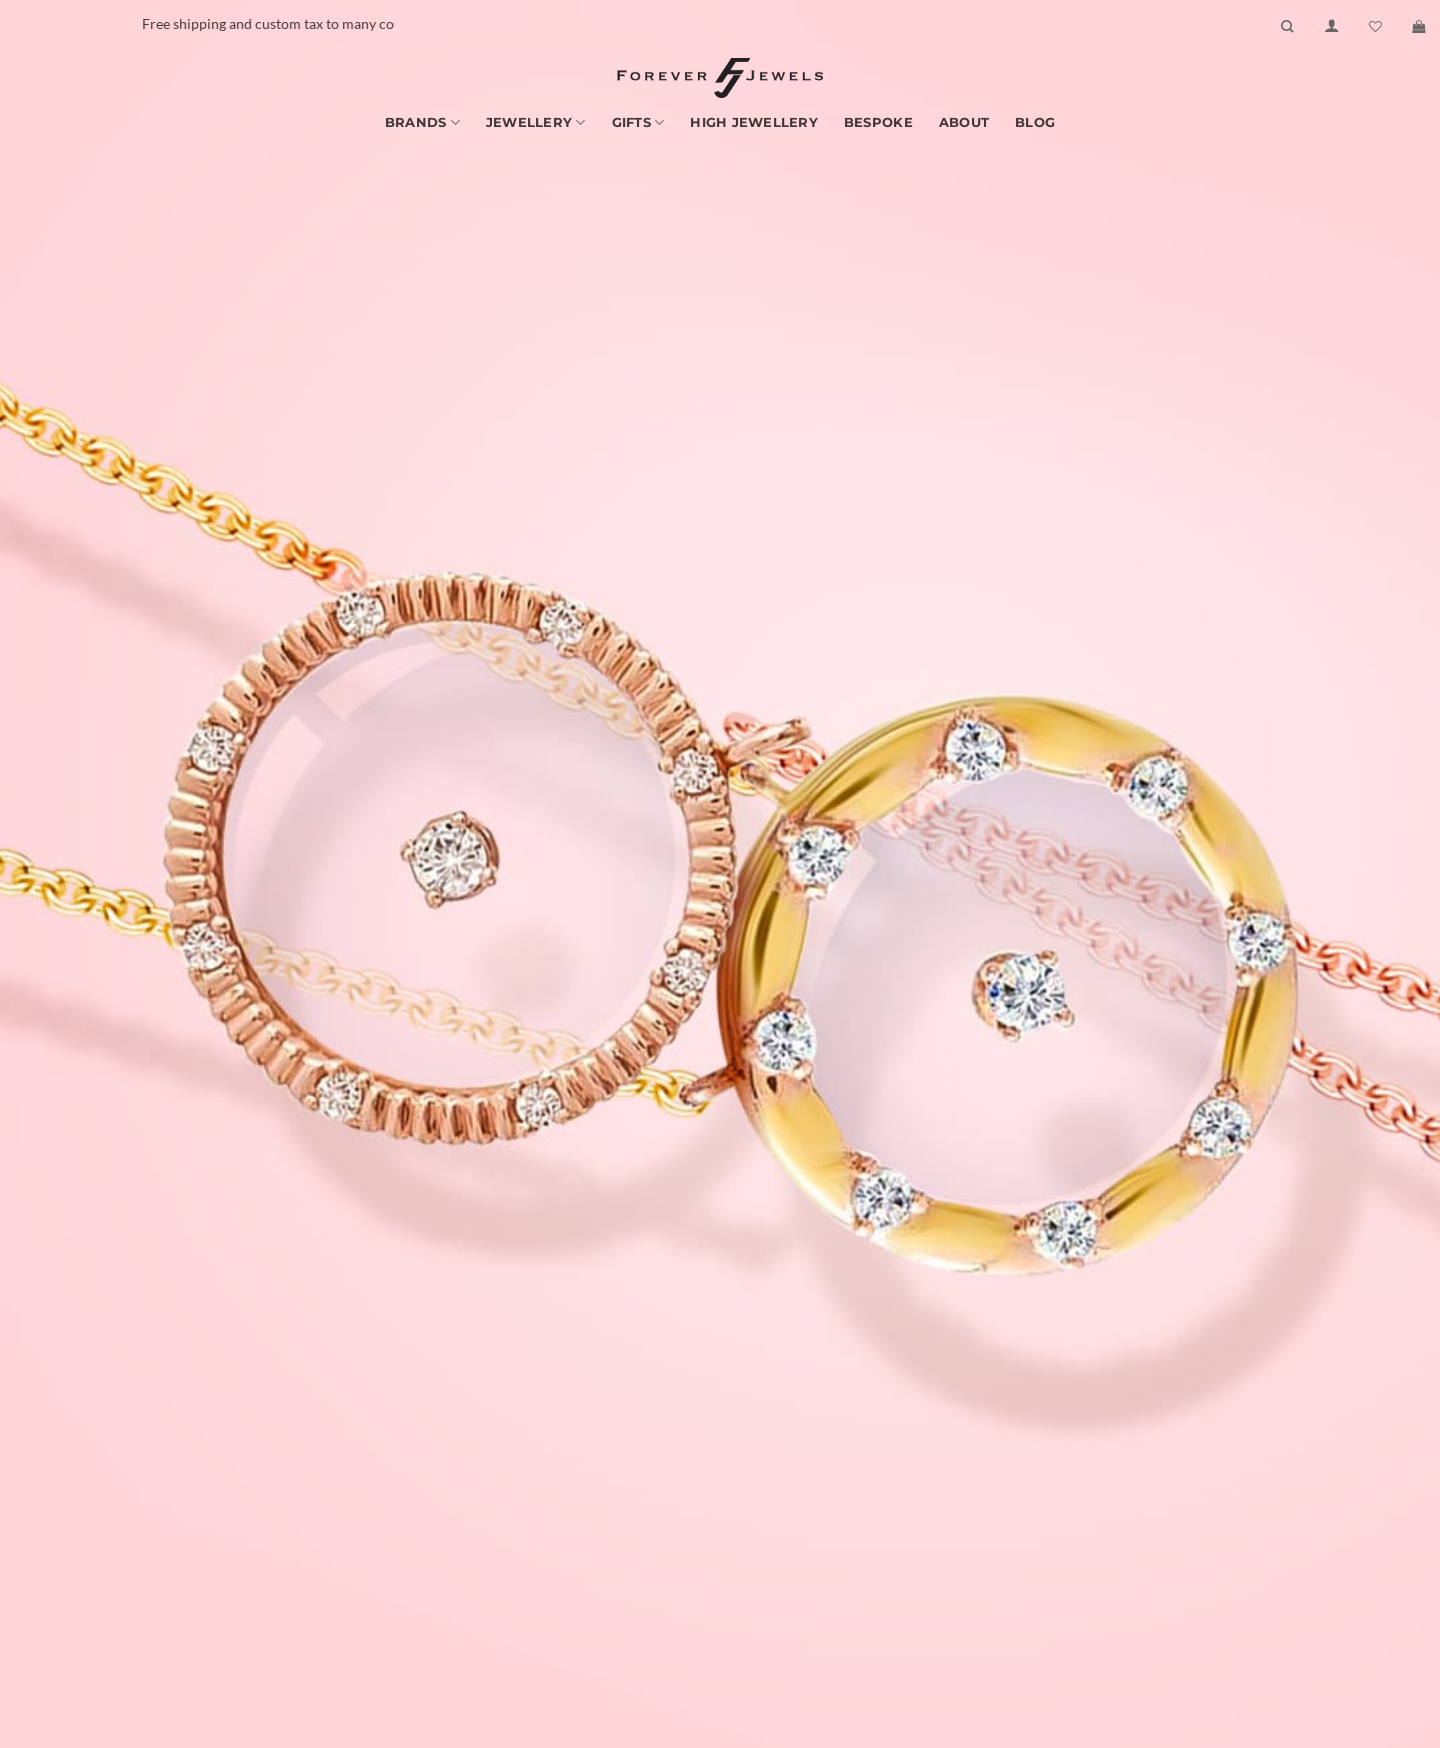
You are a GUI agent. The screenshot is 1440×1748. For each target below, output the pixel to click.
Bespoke (878, 122)
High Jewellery (754, 122)
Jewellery (536, 122)
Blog (1035, 122)
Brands (422, 122)
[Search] (1287, 26)
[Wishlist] (1375, 26)
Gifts (638, 122)
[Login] (1331, 26)
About (964, 122)
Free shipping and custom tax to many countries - (345, 23)
